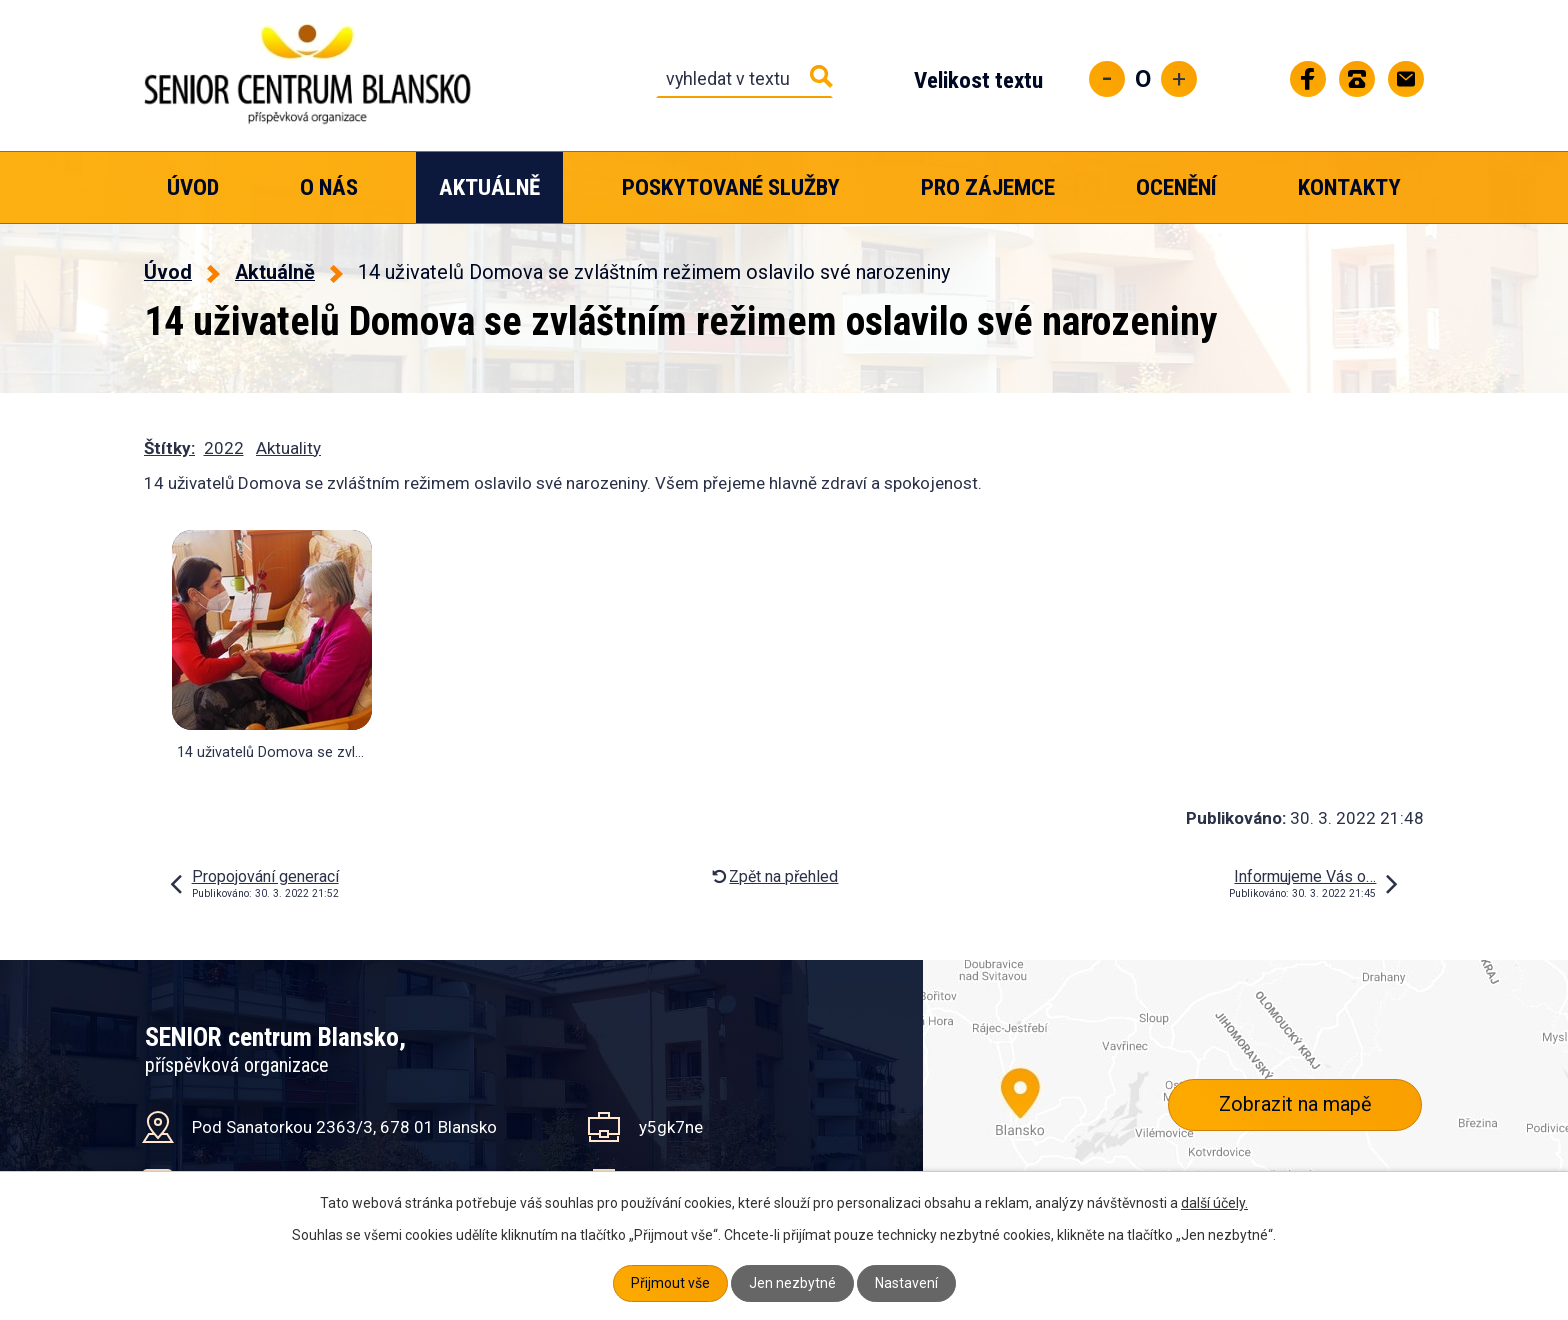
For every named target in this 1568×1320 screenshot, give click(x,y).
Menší (1107, 79)
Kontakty (1349, 187)
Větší (1179, 79)
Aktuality (288, 448)
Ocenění (1176, 187)
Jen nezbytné (792, 1283)
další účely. (1214, 1203)
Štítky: (169, 448)
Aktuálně (489, 187)
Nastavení (906, 1283)
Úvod (193, 187)
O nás (329, 187)
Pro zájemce (988, 187)
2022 (224, 448)
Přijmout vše (670, 1283)
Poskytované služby (731, 187)
